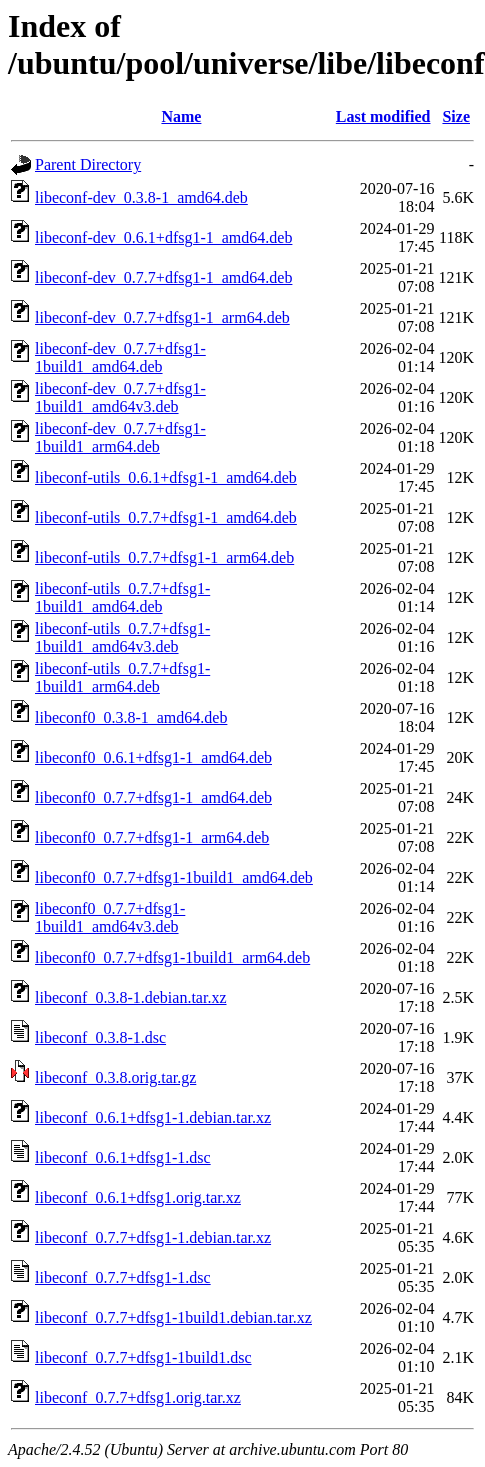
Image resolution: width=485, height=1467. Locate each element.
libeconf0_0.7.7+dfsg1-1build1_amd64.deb (174, 877)
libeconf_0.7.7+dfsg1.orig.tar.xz (138, 1397)
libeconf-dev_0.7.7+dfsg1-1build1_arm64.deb (120, 437)
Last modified (383, 116)
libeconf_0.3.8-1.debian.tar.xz (131, 997)
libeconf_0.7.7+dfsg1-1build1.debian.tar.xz (173, 1317)
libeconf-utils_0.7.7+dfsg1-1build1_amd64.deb (122, 597)
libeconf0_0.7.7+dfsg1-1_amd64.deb (153, 797)
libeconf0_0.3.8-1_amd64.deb (131, 717)
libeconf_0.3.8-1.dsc (100, 1037)
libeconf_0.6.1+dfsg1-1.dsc (123, 1157)
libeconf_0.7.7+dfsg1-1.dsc (123, 1277)
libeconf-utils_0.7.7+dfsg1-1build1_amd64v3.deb (122, 637)
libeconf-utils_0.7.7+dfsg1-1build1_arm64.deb (122, 677)
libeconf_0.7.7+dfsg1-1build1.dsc (143, 1357)
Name (181, 116)
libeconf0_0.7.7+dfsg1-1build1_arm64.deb (172, 957)
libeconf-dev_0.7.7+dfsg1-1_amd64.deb (163, 277)
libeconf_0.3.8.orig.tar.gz (115, 1077)
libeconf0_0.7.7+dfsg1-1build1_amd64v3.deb (110, 917)
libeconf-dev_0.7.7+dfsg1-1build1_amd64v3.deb (120, 397)
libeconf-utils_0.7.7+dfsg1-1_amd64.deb (166, 517)
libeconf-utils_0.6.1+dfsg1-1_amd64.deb (166, 477)
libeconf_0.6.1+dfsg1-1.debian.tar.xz (153, 1117)
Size (456, 116)
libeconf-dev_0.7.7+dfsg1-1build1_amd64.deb (120, 357)
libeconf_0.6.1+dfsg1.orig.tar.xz (138, 1197)
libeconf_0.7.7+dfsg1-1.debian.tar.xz (153, 1237)
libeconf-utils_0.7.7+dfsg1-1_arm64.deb (164, 557)
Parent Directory (88, 164)
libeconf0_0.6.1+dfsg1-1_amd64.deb (153, 757)
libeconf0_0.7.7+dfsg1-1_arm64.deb (152, 837)
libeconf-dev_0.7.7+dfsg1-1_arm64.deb (162, 317)
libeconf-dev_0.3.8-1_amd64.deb (141, 197)
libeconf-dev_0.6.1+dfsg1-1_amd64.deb (163, 237)
